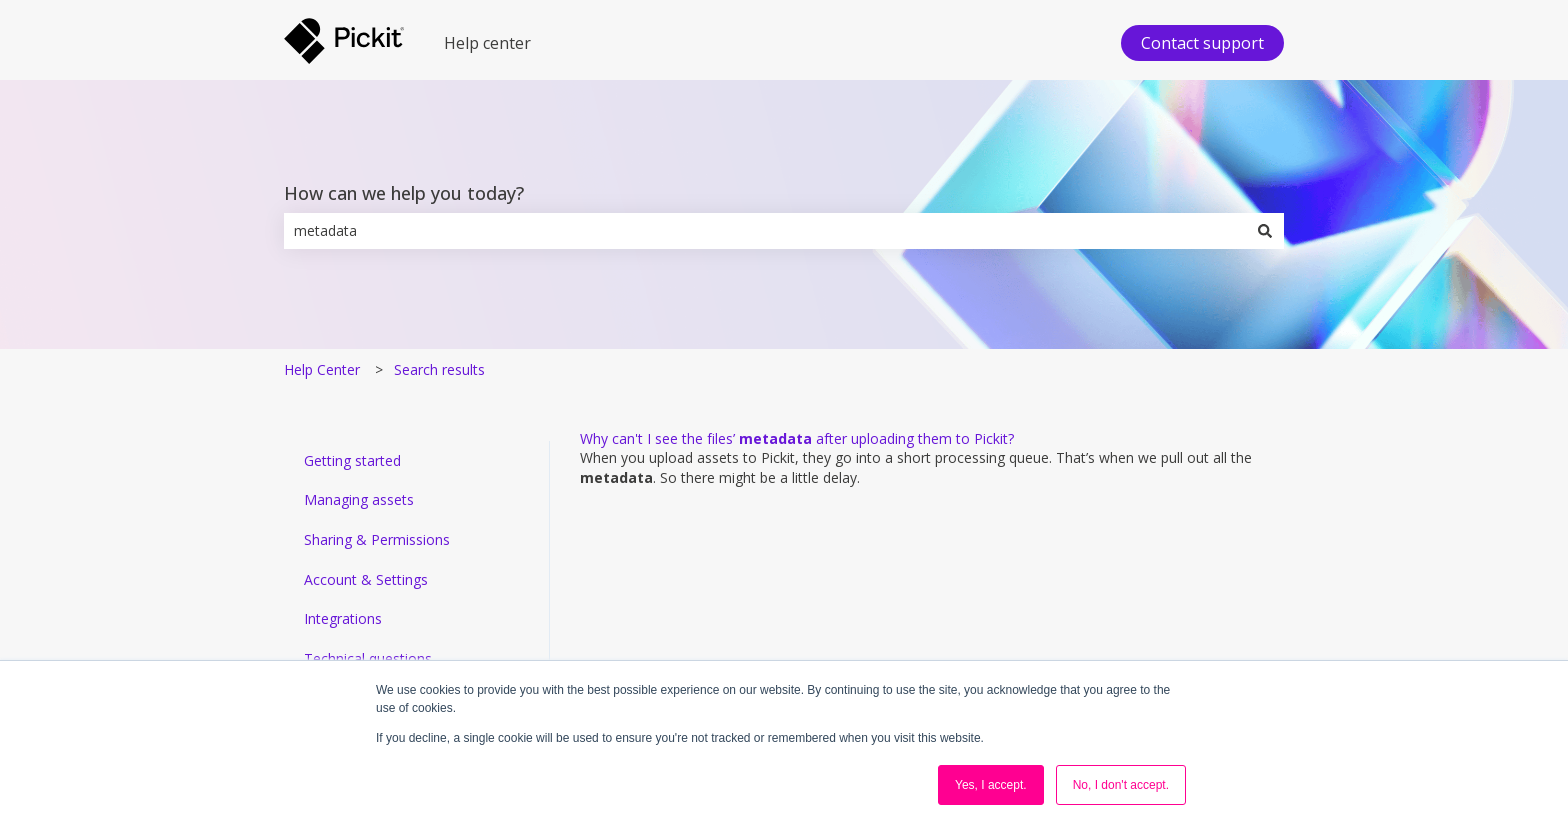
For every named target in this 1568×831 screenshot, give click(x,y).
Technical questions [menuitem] (368, 658)
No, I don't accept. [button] (1121, 785)
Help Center (322, 369)
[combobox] (765, 231)
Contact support (1202, 43)
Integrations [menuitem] (343, 618)
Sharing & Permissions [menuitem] (377, 539)
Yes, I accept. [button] (991, 785)
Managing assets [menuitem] (359, 499)
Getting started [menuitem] (352, 460)
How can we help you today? (404, 193)
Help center (487, 43)
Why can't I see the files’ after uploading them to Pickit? (797, 438)
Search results (439, 369)
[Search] (1265, 231)
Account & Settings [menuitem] (366, 579)
